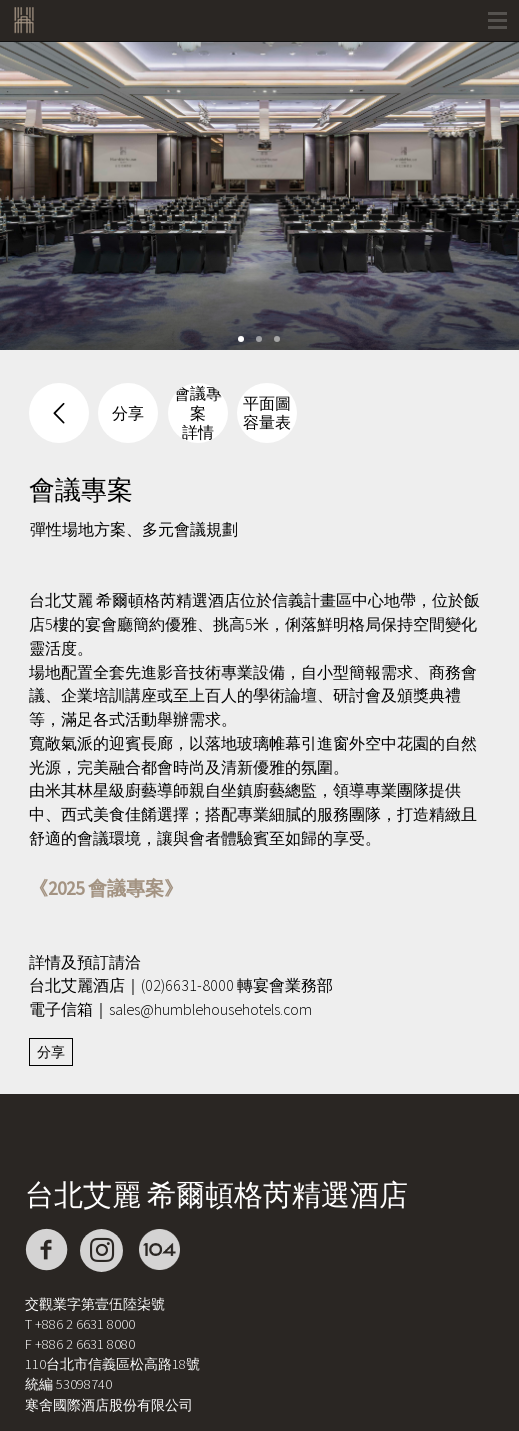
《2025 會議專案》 (106, 888)
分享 (51, 1052)
